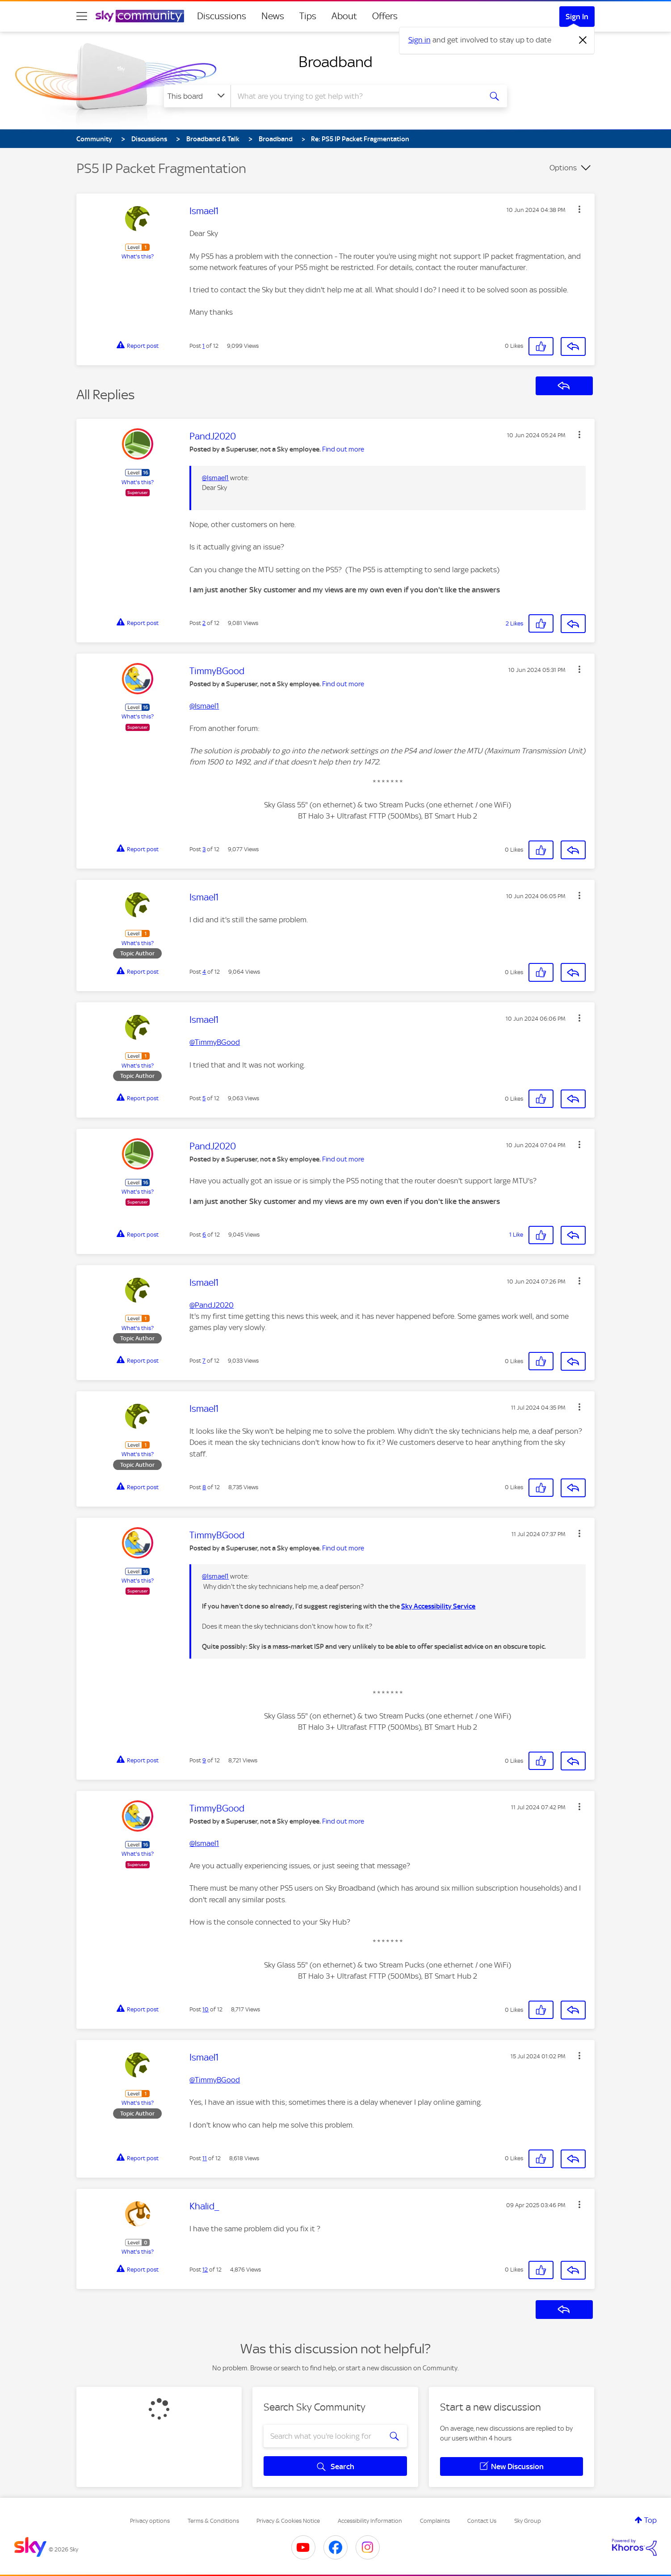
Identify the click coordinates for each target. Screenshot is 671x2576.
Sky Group (527, 2520)
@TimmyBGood (214, 2079)
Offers (385, 16)
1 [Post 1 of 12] (203, 345)
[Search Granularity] (197, 96)
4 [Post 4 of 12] (204, 971)
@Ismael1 (215, 478)
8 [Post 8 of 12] (204, 1487)
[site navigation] (81, 16)
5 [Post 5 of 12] (203, 1098)
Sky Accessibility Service (438, 1606)
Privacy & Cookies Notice (288, 2520)
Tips (307, 16)
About (344, 16)
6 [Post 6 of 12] (204, 1234)
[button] (579, 209)
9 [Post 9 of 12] (204, 1760)
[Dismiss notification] (583, 40)
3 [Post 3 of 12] (203, 849)
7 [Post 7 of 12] (203, 1360)
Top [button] (650, 2520)
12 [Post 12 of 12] (205, 2269)
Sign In (577, 16)
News (272, 16)
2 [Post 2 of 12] (203, 623)
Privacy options (150, 2520)
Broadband (335, 62)
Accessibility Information (370, 2520)
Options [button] (563, 167)
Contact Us (481, 2520)
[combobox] (355, 96)
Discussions (221, 16)
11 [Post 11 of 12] (204, 2158)
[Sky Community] (140, 16)
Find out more (343, 449)
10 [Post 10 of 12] (205, 2009)
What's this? (138, 256)
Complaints (435, 2520)
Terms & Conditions (213, 2520)
